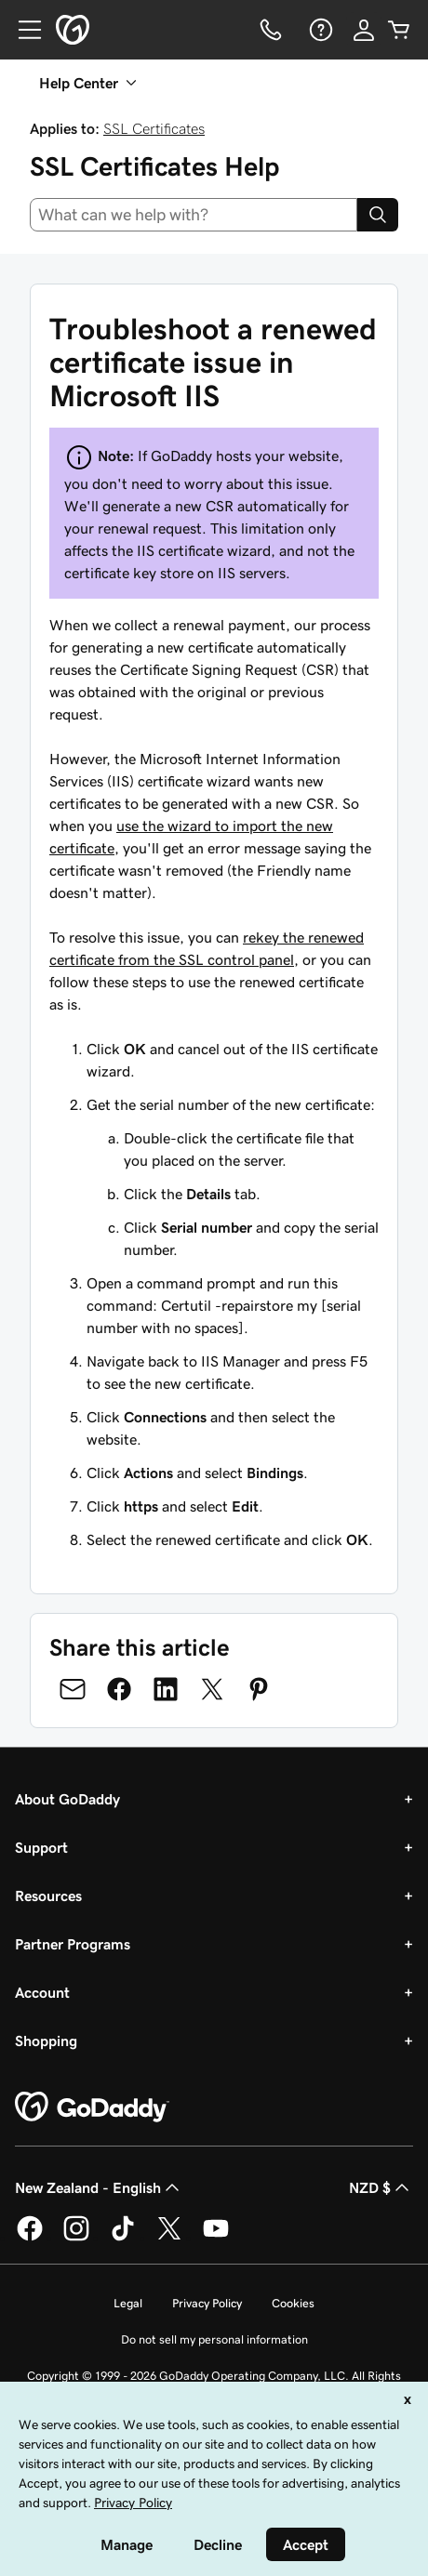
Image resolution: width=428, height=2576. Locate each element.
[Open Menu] (22, 29)
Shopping (46, 2040)
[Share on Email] (72, 1689)
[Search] (377, 214)
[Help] (319, 29)
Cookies (293, 2303)
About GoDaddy (67, 1798)
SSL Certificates (154, 128)
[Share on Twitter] (212, 1689)
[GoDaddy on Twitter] (169, 2237)
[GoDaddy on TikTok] (123, 2237)
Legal (128, 2303)
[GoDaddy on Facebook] (30, 2237)
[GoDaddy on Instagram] (76, 2237)
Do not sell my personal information (214, 2339)
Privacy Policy (207, 2303)
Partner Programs (72, 1943)
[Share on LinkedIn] (165, 1689)
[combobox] (193, 214)
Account (42, 1992)
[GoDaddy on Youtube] (216, 2237)
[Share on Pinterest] (258, 1689)
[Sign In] (363, 29)
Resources (48, 1895)
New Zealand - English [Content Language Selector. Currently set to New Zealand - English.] (99, 2187)
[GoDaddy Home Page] (92, 2107)
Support (41, 1847)
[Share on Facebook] (119, 1689)
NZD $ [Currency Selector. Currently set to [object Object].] (381, 2187)
